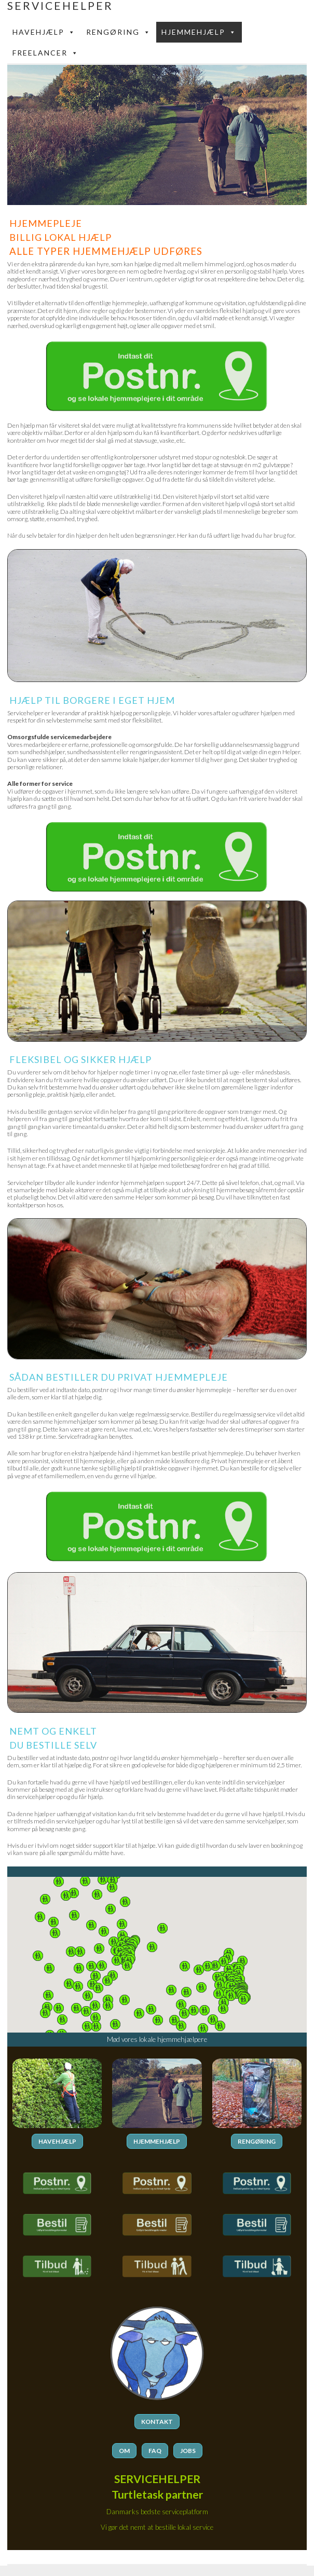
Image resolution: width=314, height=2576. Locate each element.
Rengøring (118, 32)
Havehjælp (44, 32)
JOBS (188, 2451)
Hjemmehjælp (199, 32)
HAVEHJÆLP (57, 2141)
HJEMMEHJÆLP (156, 2141)
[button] (224, 1961)
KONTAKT (157, 2421)
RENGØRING (257, 2141)
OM (124, 2451)
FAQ (154, 2451)
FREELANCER (45, 53)
